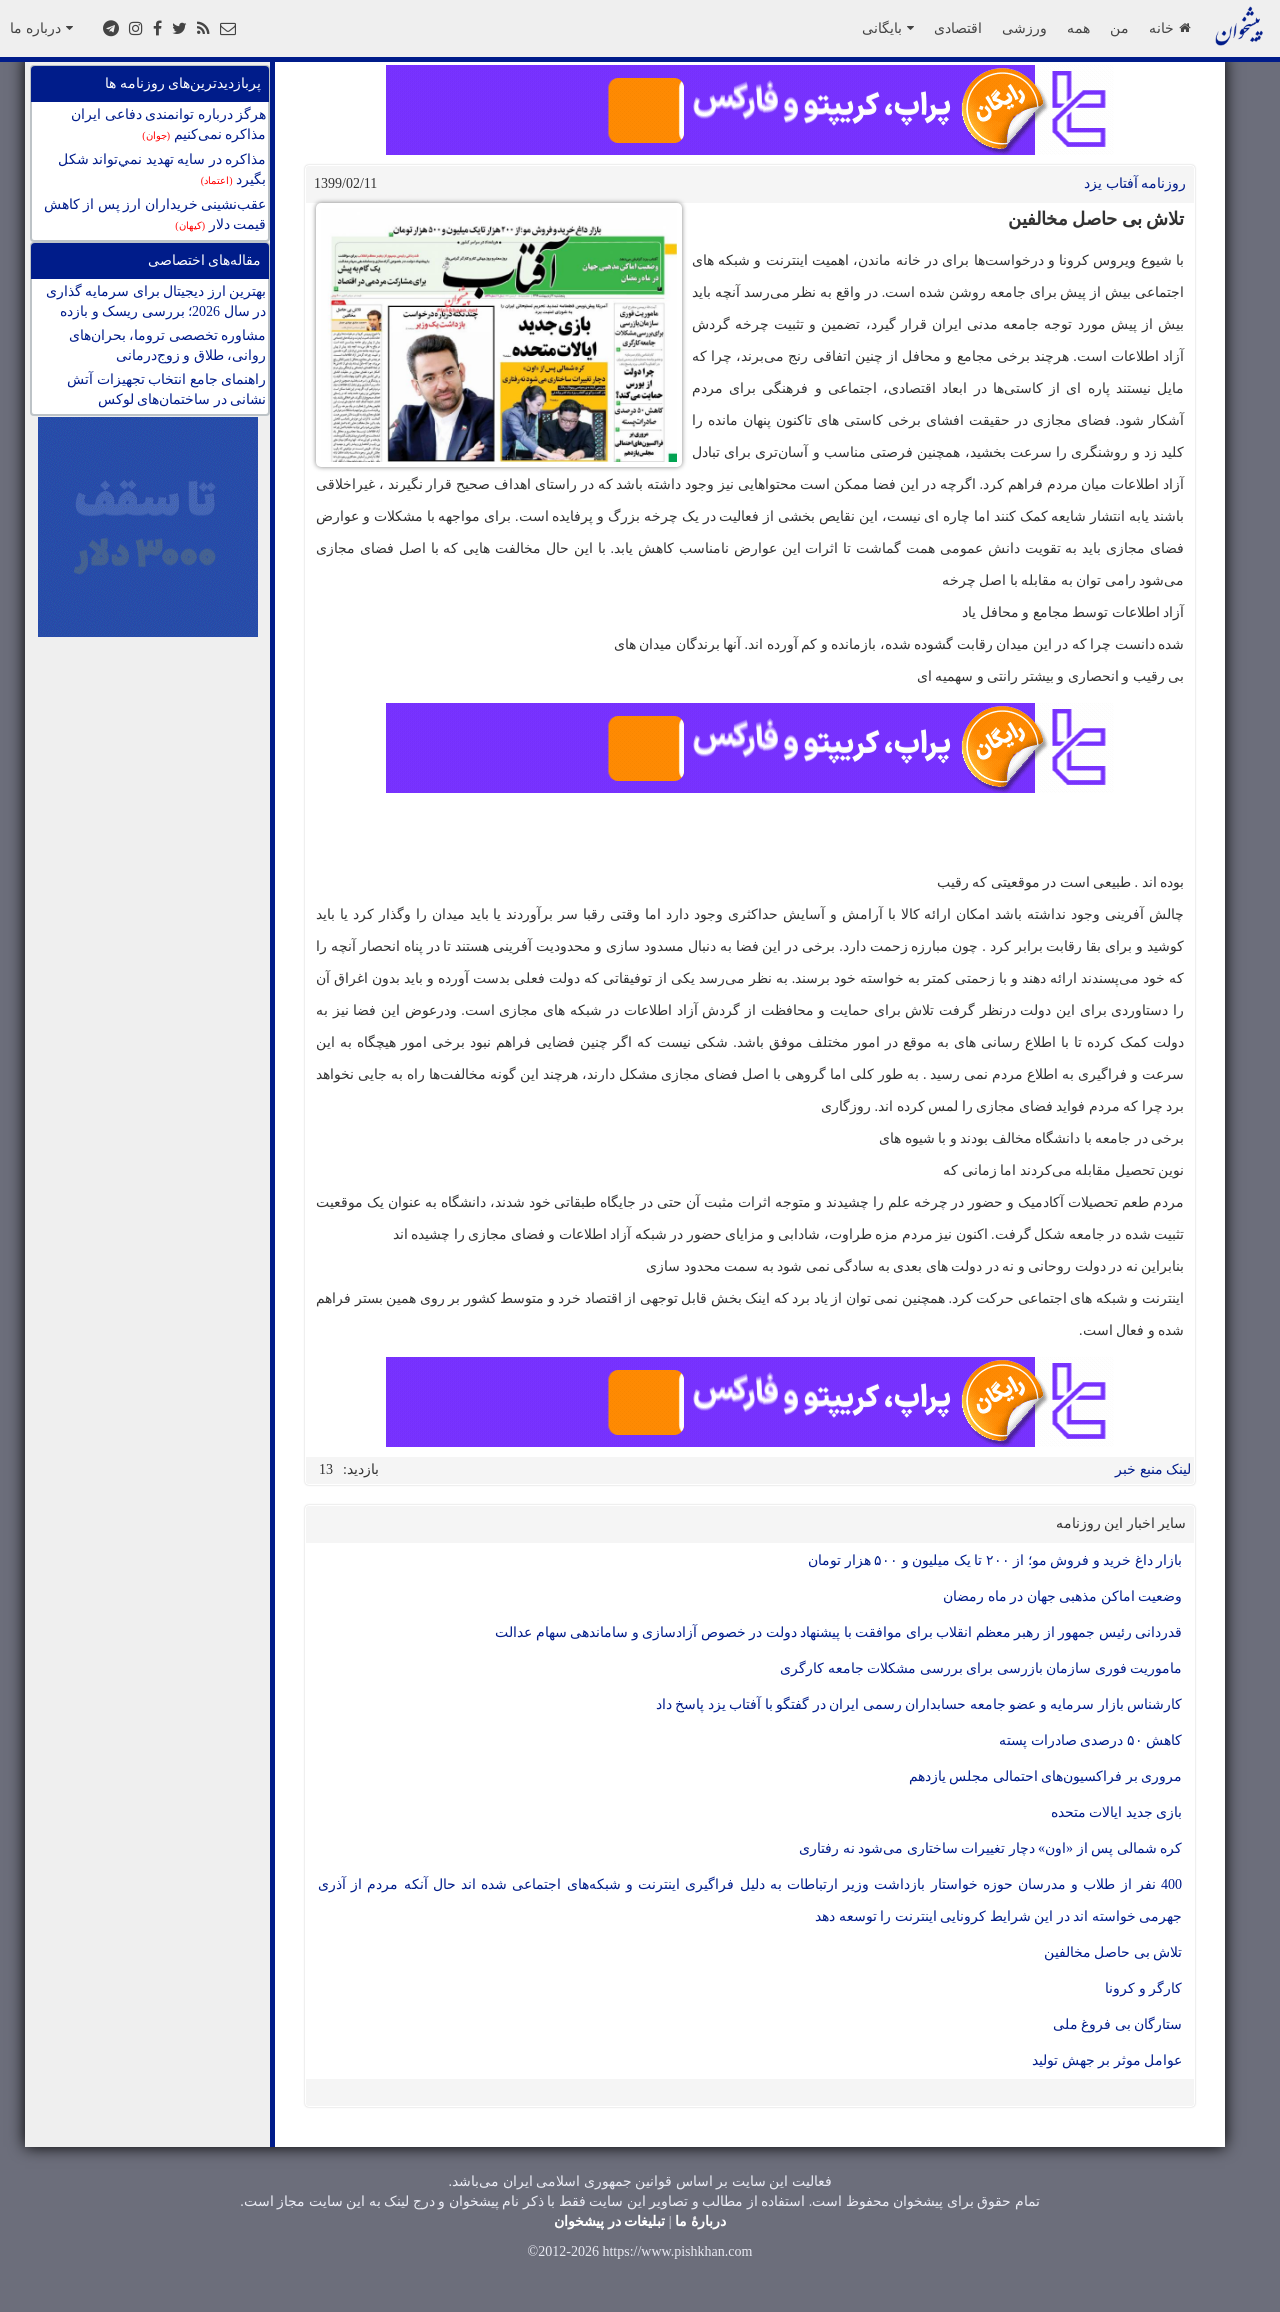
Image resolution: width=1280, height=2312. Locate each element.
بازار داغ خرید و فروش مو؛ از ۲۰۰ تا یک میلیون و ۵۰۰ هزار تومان (995, 1560)
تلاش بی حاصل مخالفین (1113, 1952)
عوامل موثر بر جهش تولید (1107, 2060)
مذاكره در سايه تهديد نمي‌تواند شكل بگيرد (162, 169)
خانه (1169, 28)
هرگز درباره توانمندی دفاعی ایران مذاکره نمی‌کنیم (168, 124)
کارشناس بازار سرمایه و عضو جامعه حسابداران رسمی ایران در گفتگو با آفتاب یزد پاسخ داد (919, 1704)
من (1119, 28)
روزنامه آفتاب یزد (1135, 183)
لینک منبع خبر (1153, 1469)
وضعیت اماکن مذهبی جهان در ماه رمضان (1062, 1596)
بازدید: (361, 1469)
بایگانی (888, 28)
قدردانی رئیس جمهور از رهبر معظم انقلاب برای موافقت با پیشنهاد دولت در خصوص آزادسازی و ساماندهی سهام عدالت (838, 1632)
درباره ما (41, 28)
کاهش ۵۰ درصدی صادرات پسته (1090, 1740)
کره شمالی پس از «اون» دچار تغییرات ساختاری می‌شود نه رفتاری (990, 1848)
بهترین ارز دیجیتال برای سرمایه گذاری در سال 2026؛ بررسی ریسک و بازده (156, 301)
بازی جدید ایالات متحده (1117, 1812)
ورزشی (1024, 28)
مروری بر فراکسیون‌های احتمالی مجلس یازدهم (1046, 1776)
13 (326, 1469)
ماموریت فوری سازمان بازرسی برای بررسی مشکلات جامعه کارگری (981, 1668)
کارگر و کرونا (1143, 1988)
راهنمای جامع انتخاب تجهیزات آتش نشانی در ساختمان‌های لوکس (166, 389)
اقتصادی (958, 28)
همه (1078, 28)
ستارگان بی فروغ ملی (1118, 2024)
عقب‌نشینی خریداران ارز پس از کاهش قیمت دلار (155, 214)
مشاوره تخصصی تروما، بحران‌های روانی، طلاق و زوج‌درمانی (168, 345)
